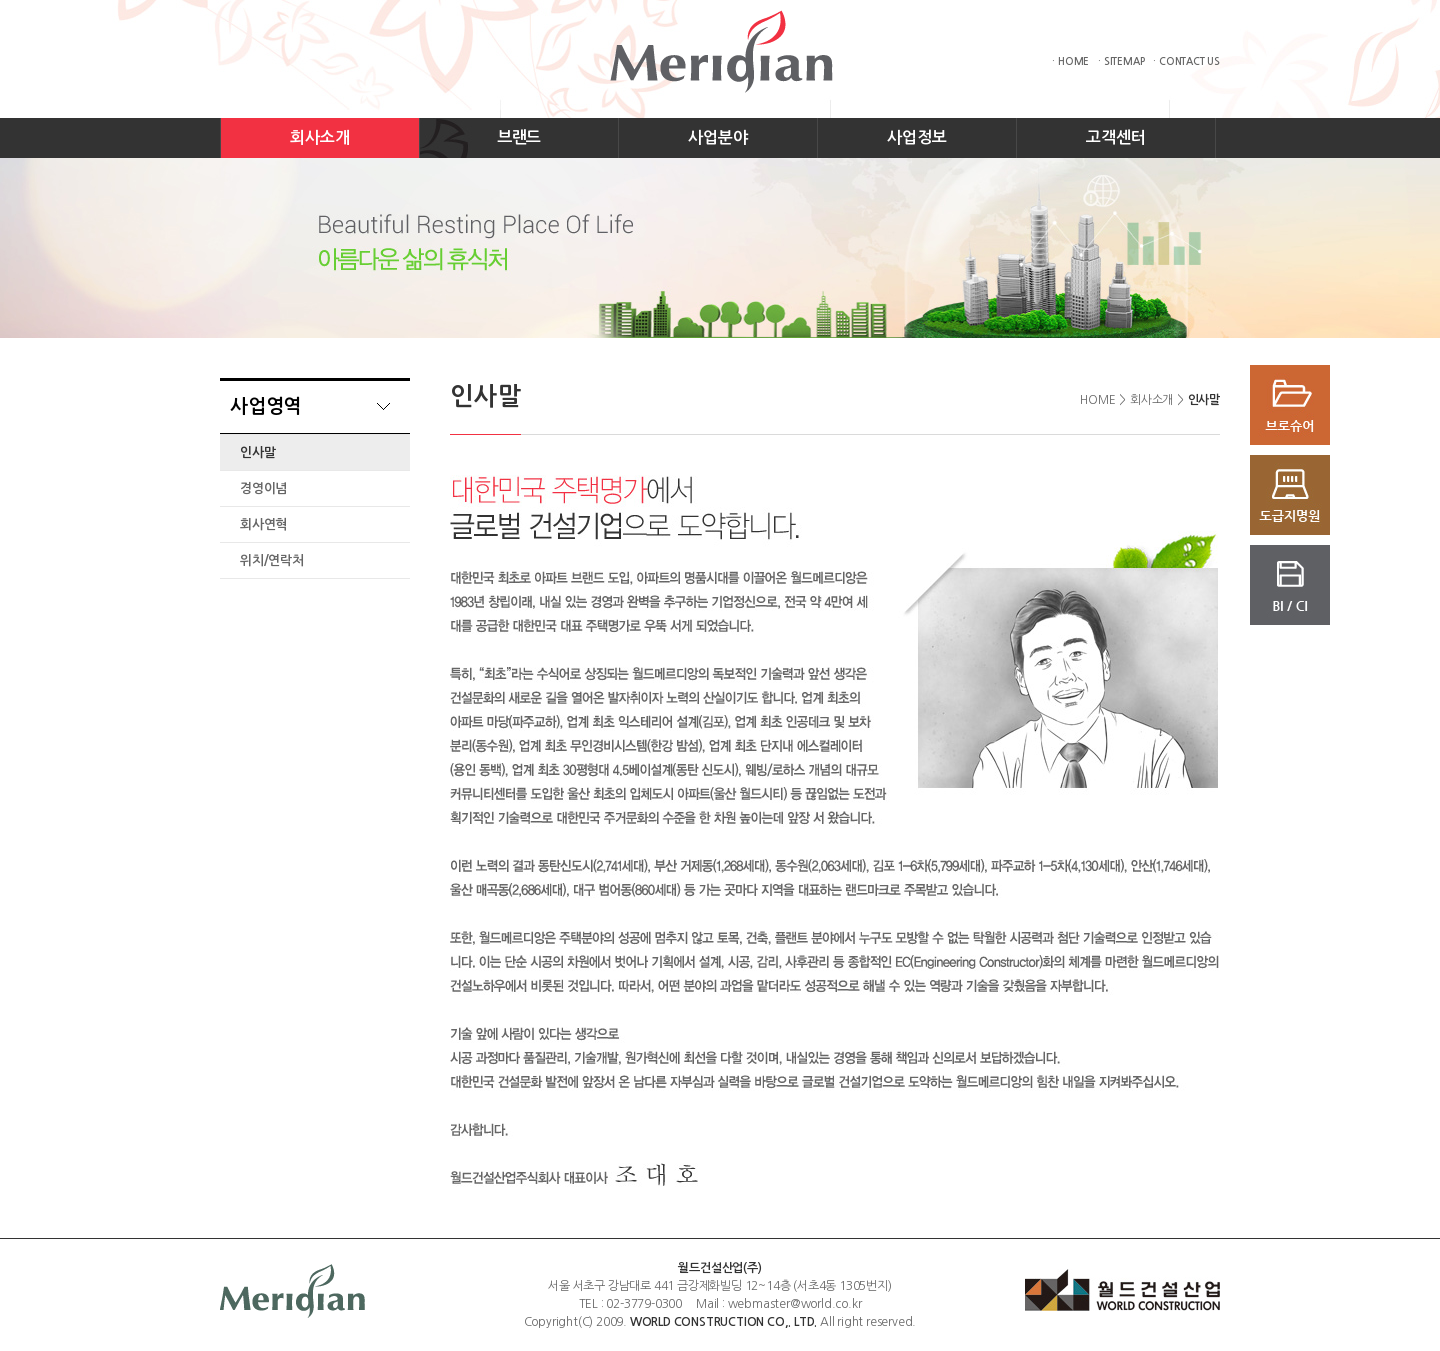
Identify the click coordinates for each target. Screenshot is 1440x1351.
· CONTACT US (1186, 61)
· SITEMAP (1121, 61)
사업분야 (717, 137)
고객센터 (1115, 137)
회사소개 (319, 137)
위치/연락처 (272, 560)
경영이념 (263, 488)
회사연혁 (263, 524)
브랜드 (519, 137)
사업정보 (916, 137)
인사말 (257, 452)
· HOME (1070, 61)
